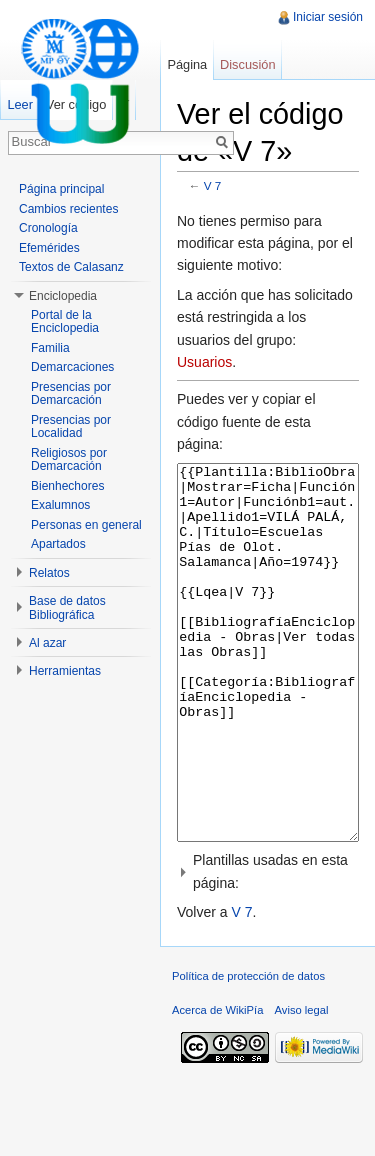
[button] (268, 946)
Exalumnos (60, 505)
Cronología (48, 228)
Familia (50, 348)
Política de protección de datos (248, 1051)
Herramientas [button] (65, 671)
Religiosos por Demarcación (69, 460)
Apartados (58, 544)
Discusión (247, 64)
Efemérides (49, 248)
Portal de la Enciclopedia (65, 322)
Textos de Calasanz (71, 267)
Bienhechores (67, 486)
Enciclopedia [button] (63, 296)
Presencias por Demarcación (71, 394)
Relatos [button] (49, 573)
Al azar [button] (47, 643)
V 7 (213, 185)
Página (187, 64)
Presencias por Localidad (71, 427)
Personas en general (86, 525)
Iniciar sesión (328, 17)
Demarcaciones (72, 367)
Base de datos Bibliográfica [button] (67, 608)
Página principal (61, 189)
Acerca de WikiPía (217, 1085)
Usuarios (204, 362)
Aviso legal (302, 1085)
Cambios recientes (68, 209)
